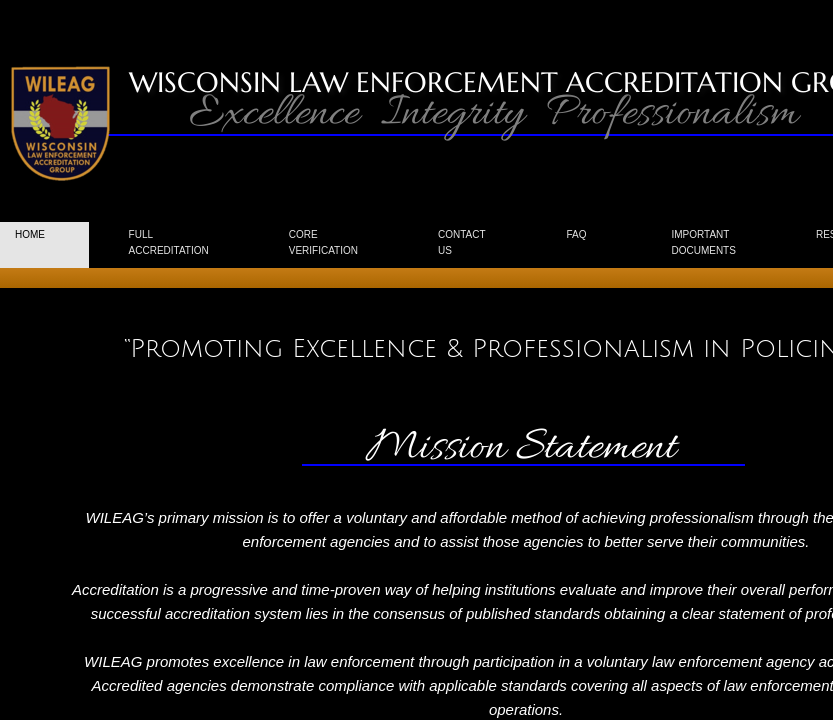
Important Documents (703, 242)
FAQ (576, 234)
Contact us (462, 242)
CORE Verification (323, 242)
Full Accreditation (169, 242)
